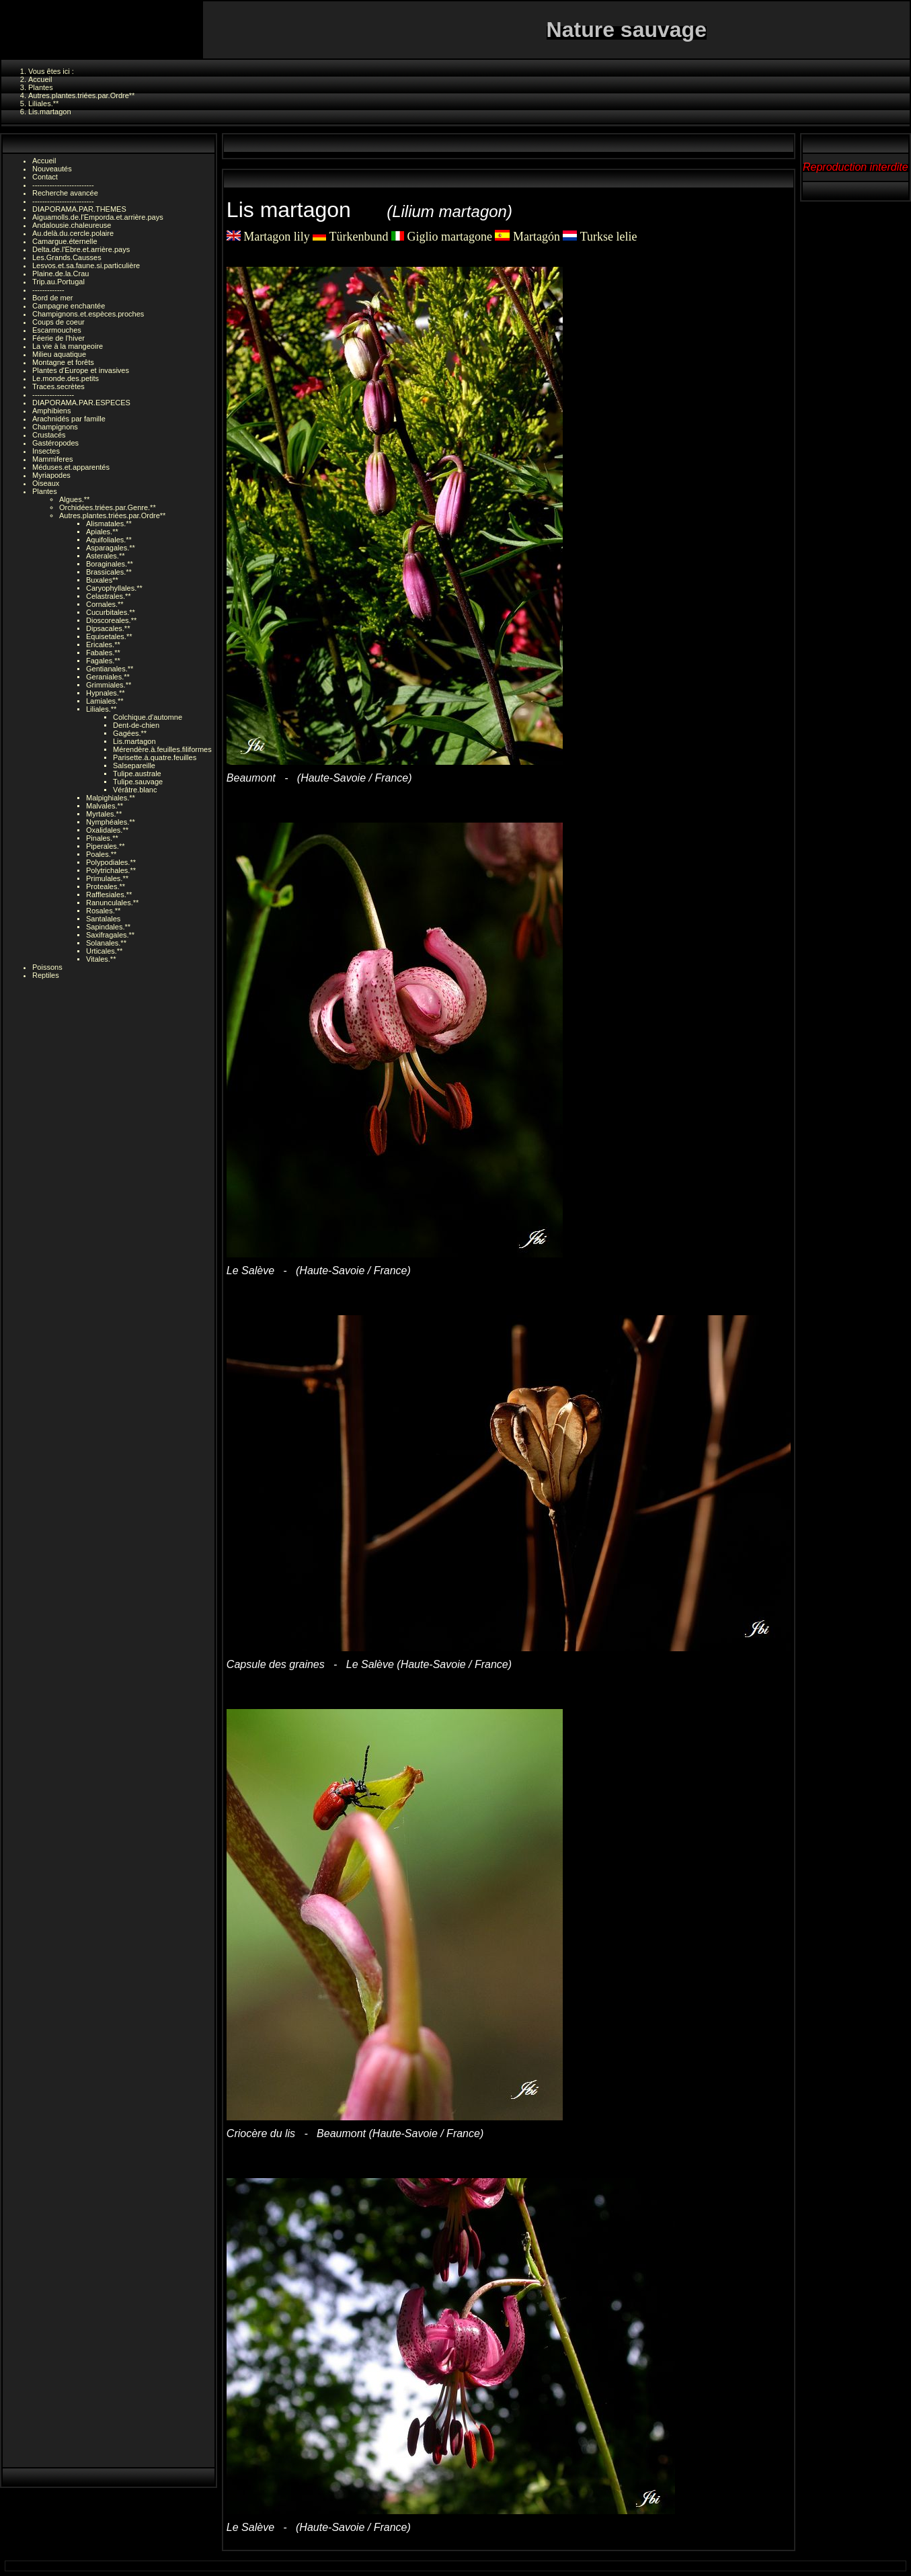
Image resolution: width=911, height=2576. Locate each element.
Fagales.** (103, 661)
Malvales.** (104, 806)
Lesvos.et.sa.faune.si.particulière (86, 265)
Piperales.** (105, 846)
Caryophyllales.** (114, 588)
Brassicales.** (109, 572)
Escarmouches (56, 330)
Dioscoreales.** (111, 620)
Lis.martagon (134, 741)
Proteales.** (105, 886)
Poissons (47, 967)
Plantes (44, 491)
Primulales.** (107, 878)
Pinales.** (102, 838)
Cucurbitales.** (110, 612)
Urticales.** (104, 951)
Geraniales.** (108, 677)
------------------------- (63, 185)
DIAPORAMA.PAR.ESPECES (81, 403)
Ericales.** (103, 644)
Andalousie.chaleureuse (71, 225)
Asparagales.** (110, 548)
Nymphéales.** (110, 822)
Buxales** (102, 580)
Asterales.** (105, 556)
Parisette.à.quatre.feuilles (154, 757)
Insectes (46, 451)
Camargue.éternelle (64, 241)
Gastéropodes (55, 443)
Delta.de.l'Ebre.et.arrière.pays (81, 249)
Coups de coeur (58, 322)
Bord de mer (52, 298)
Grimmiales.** (108, 685)
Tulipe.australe (137, 774)
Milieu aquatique (59, 354)
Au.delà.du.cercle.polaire (73, 233)
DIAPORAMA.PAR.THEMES (79, 209)
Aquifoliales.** (109, 540)
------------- (48, 290)
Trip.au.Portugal (58, 282)
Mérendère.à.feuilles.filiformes (162, 749)
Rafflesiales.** (109, 894)
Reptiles (45, 975)
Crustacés (49, 435)
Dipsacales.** (108, 628)
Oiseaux (45, 483)
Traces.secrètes (58, 386)
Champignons (55, 427)
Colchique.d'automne (147, 717)
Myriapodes (51, 475)
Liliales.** (101, 709)
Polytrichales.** (111, 870)
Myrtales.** (104, 814)
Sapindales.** (108, 927)
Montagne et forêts (63, 362)
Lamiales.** (105, 701)
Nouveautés (52, 169)
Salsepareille (134, 765)
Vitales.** (101, 959)
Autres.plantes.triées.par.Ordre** (112, 515)
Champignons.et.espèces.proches (88, 314)
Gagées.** (130, 733)
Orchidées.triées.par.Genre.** (107, 507)
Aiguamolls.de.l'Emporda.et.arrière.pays (97, 217)
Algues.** (74, 499)
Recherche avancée (65, 193)
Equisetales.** (109, 636)
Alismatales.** (109, 524)
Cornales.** (105, 604)
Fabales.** (103, 653)
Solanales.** (106, 943)
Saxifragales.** (110, 935)
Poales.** (101, 854)
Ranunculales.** (112, 903)
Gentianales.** (109, 669)
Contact (45, 177)
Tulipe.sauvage (138, 782)
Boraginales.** (109, 564)
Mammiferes (52, 459)
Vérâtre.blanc (135, 790)
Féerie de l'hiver (58, 338)
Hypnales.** (105, 693)
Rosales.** (103, 911)
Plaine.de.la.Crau (60, 273)
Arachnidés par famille (69, 419)
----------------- (53, 394)
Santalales (103, 919)
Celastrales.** (108, 596)
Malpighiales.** (110, 798)
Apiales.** (102, 532)
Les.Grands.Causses (67, 257)
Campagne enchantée (68, 306)
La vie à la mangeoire (67, 346)
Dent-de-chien (136, 725)
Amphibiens (51, 411)
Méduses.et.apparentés (71, 467)
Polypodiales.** (111, 862)
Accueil (44, 161)
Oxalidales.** (107, 830)
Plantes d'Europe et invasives (80, 370)
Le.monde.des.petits (65, 378)
